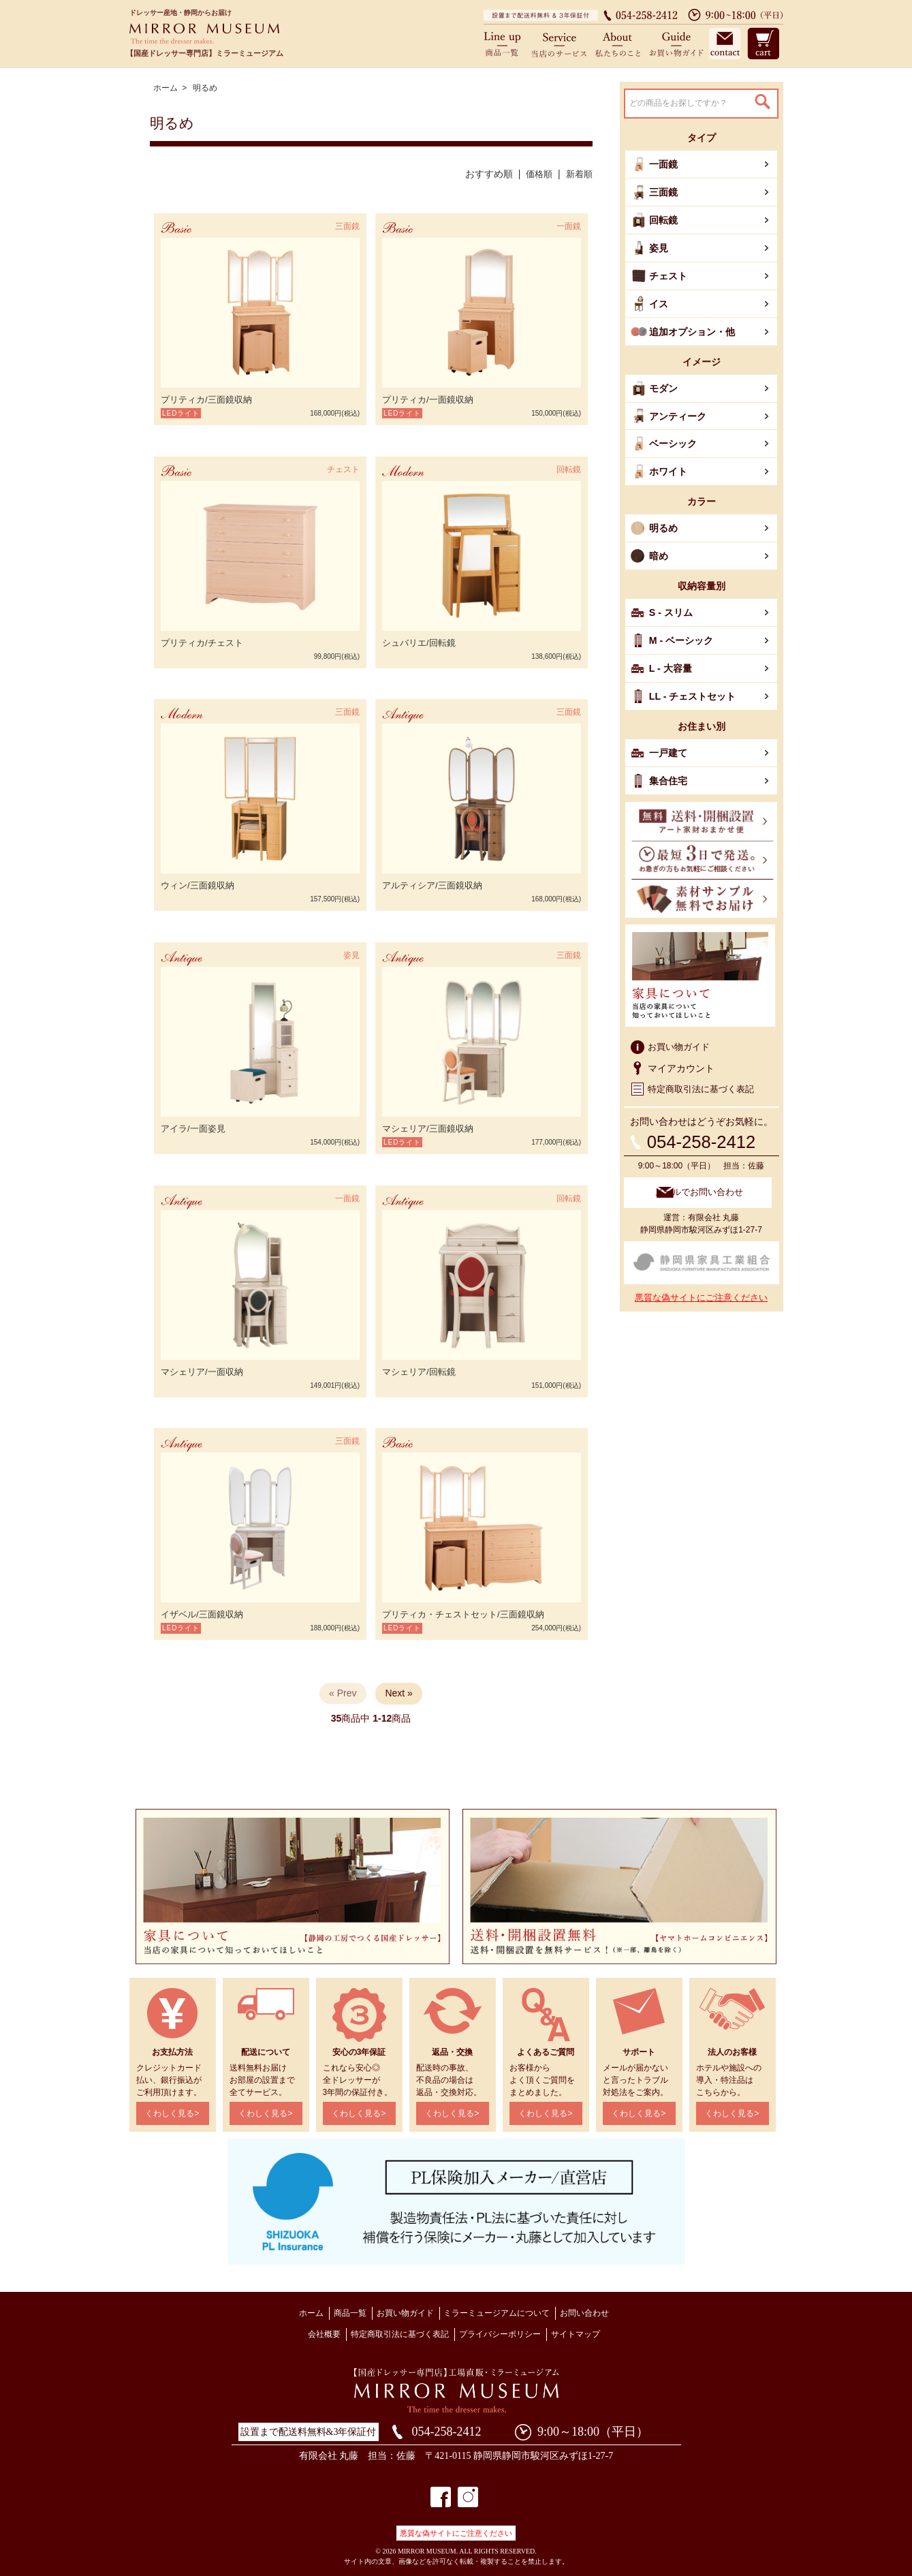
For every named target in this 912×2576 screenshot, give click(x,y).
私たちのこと (618, 43)
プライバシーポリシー (500, 2330)
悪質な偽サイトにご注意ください (701, 1282)
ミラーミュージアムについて (496, 2309)
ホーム (165, 88)
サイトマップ (575, 2330)
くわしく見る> (172, 2110)
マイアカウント (681, 1056)
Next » (398, 1689)
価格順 (536, 173)
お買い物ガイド (674, 43)
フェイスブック (440, 2493)
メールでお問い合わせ (705, 1178)
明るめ (205, 88)
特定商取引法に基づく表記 (705, 1077)
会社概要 (324, 2330)
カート (761, 43)
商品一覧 (507, 43)
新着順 (578, 173)
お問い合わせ (724, 43)
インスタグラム (468, 2493)
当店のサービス (561, 43)
